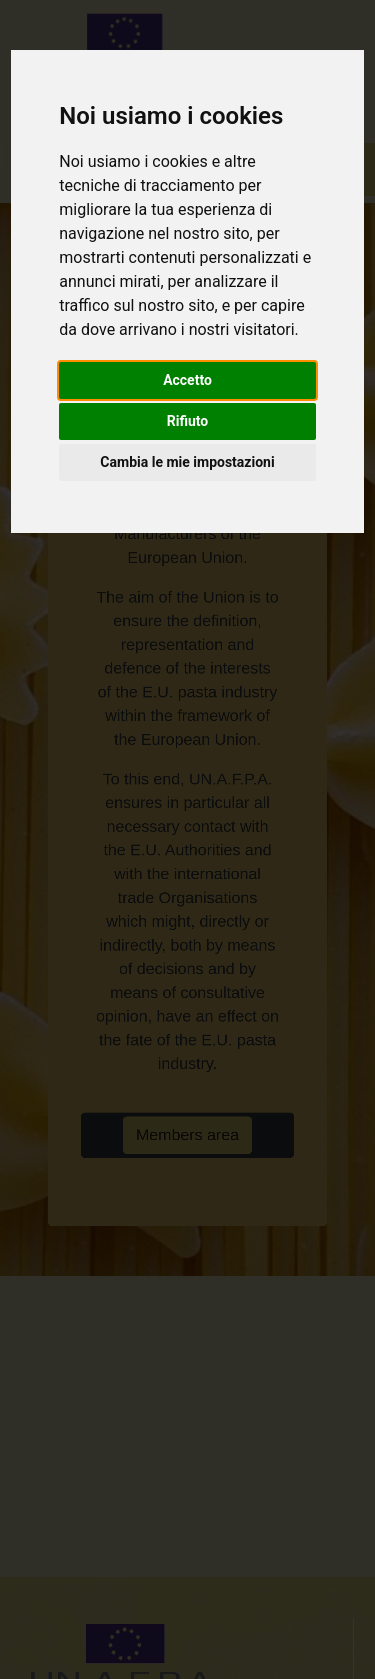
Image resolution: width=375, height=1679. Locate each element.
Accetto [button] (187, 380)
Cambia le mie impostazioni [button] (187, 462)
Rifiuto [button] (188, 421)
